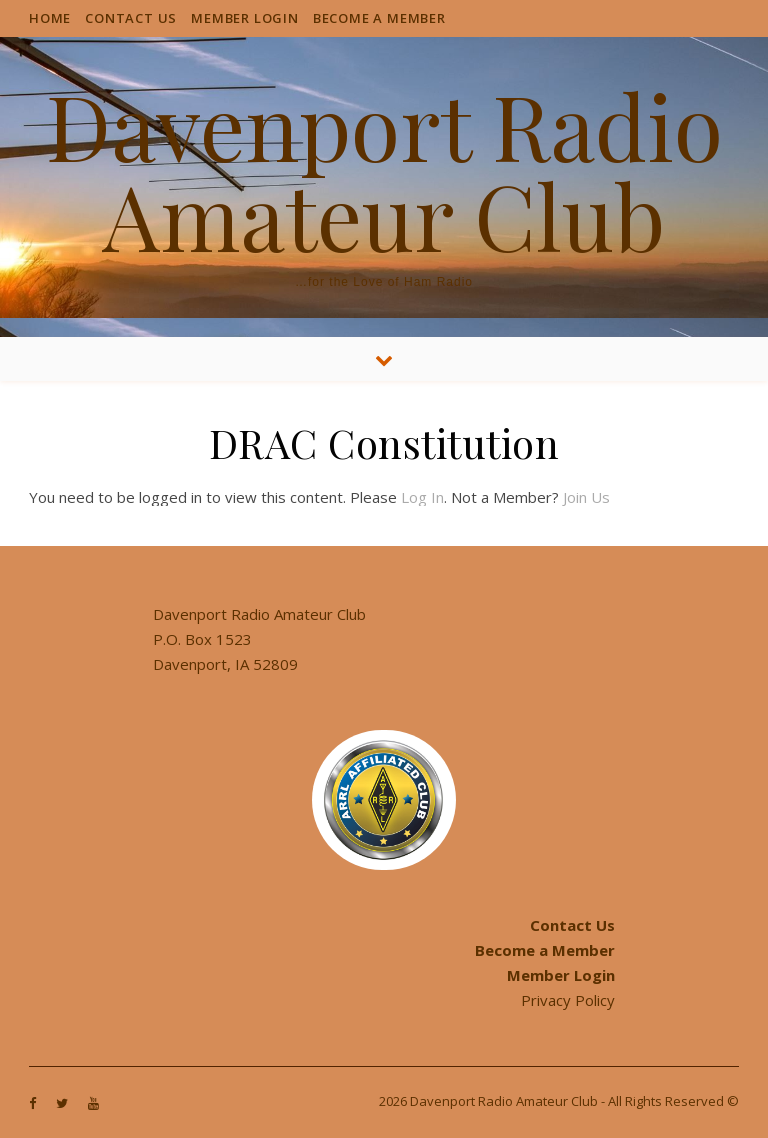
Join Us (586, 497)
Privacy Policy (568, 1000)
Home (50, 18)
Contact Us (131, 18)
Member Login (245, 18)
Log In (422, 497)
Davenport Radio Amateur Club (384, 170)
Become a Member (379, 18)
